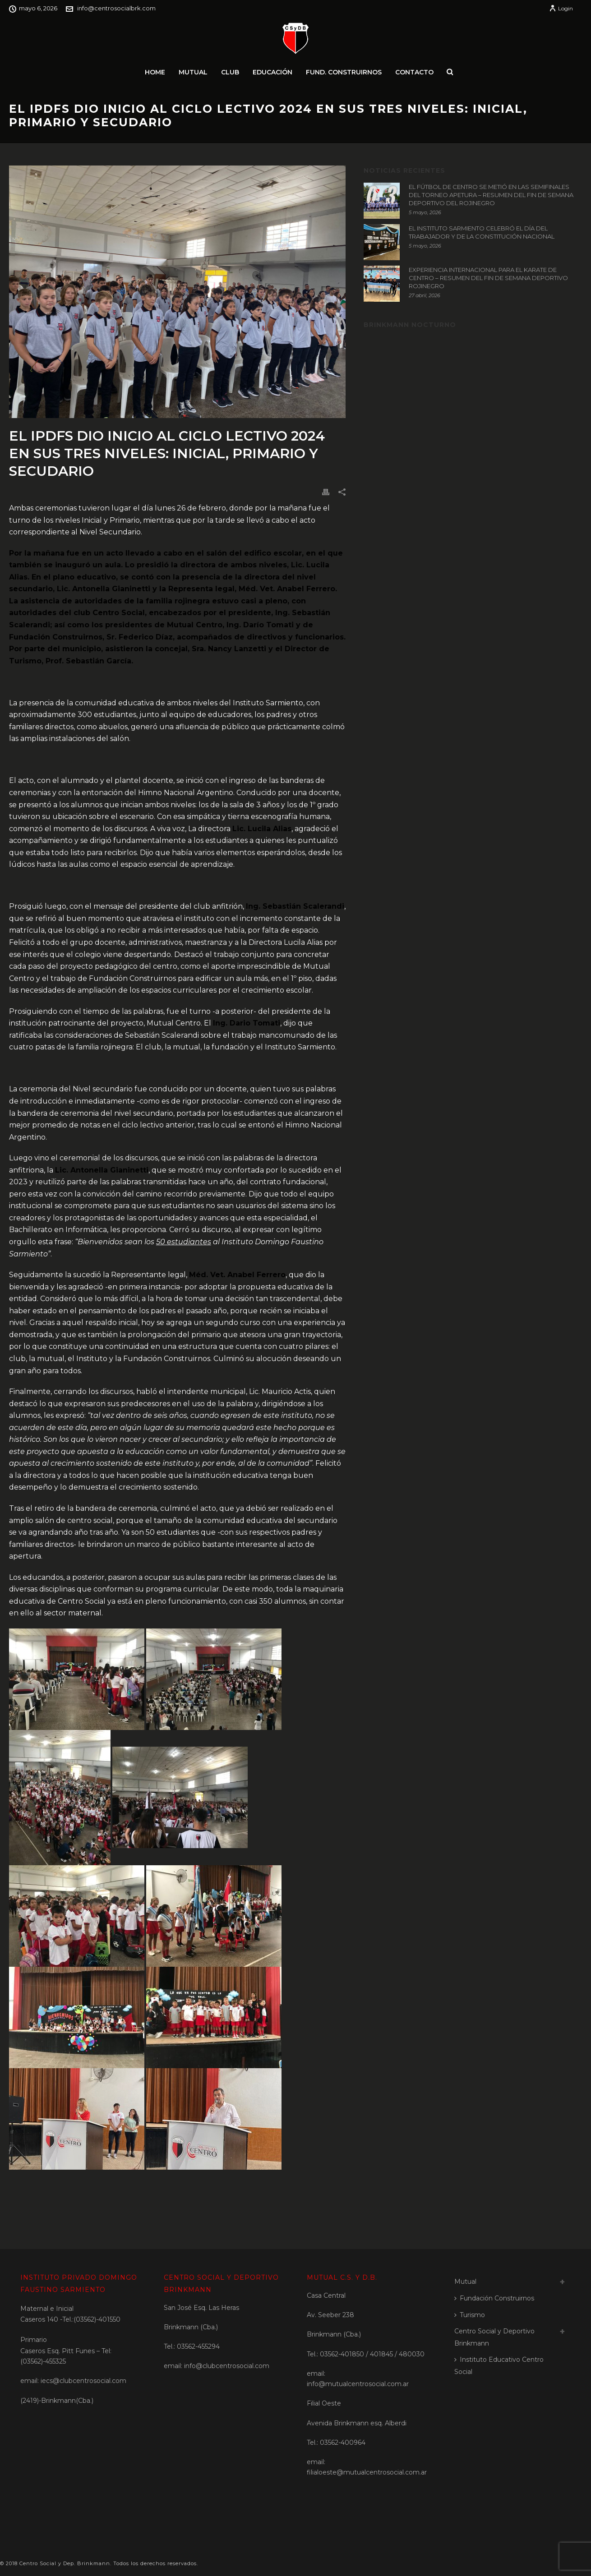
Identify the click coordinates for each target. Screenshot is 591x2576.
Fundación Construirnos (494, 2298)
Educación (272, 72)
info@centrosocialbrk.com (116, 8)
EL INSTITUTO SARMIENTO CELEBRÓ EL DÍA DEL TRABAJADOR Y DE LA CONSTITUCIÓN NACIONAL (481, 232)
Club (230, 72)
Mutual (193, 72)
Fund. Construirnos (344, 72)
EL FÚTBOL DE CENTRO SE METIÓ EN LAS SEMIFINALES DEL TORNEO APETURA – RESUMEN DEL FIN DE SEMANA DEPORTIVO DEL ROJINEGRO (491, 195)
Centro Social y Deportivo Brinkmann (494, 2337)
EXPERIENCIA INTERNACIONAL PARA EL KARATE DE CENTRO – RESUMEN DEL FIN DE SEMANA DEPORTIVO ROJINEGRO (488, 278)
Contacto (414, 72)
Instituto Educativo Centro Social (499, 2365)
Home (155, 72)
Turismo (469, 2315)
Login (561, 8)
